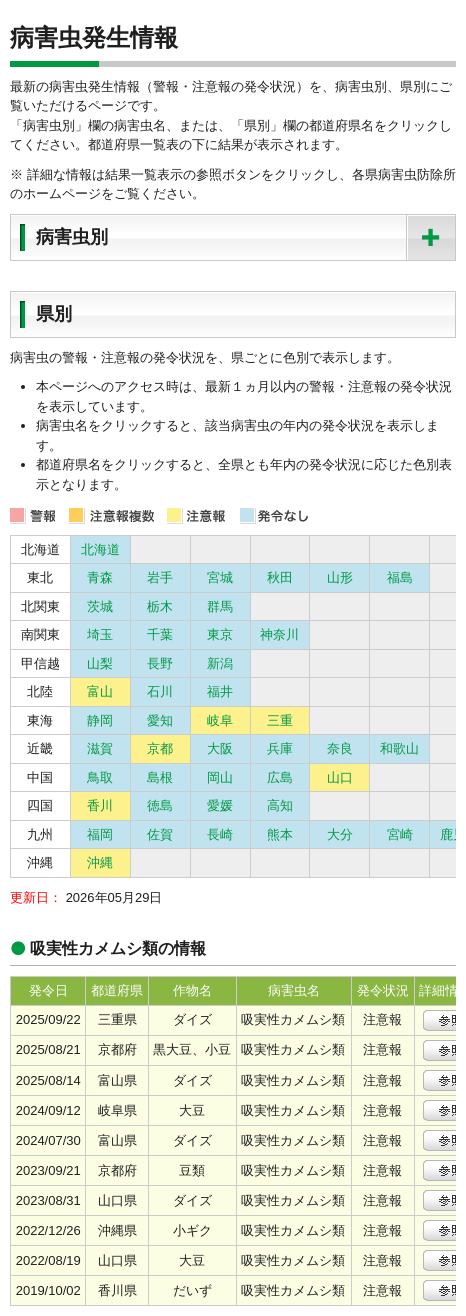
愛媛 (220, 805)
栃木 (160, 606)
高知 (280, 805)
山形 (340, 577)
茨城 (100, 606)
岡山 (220, 777)
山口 (340, 777)
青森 (100, 577)
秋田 (280, 577)
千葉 (160, 634)
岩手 (160, 577)
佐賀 (160, 834)
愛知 (160, 720)
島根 (160, 777)
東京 (220, 634)
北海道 (100, 549)
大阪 (220, 748)
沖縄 (100, 862)
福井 (220, 691)
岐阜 (220, 720)
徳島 (160, 805)
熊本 (280, 834)
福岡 (100, 834)
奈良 (340, 748)
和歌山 (399, 748)
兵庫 (280, 748)
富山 (100, 691)
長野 (160, 663)
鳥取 (100, 777)
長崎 (220, 834)
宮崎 (400, 834)
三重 (280, 720)
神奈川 (279, 634)
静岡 (100, 720)
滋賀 (100, 748)
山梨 (100, 663)
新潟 (220, 663)
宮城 (220, 577)
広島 (280, 777)
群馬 (220, 606)
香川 (100, 805)
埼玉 (100, 634)
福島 (400, 577)
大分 (340, 834)
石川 (160, 691)
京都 (160, 748)
